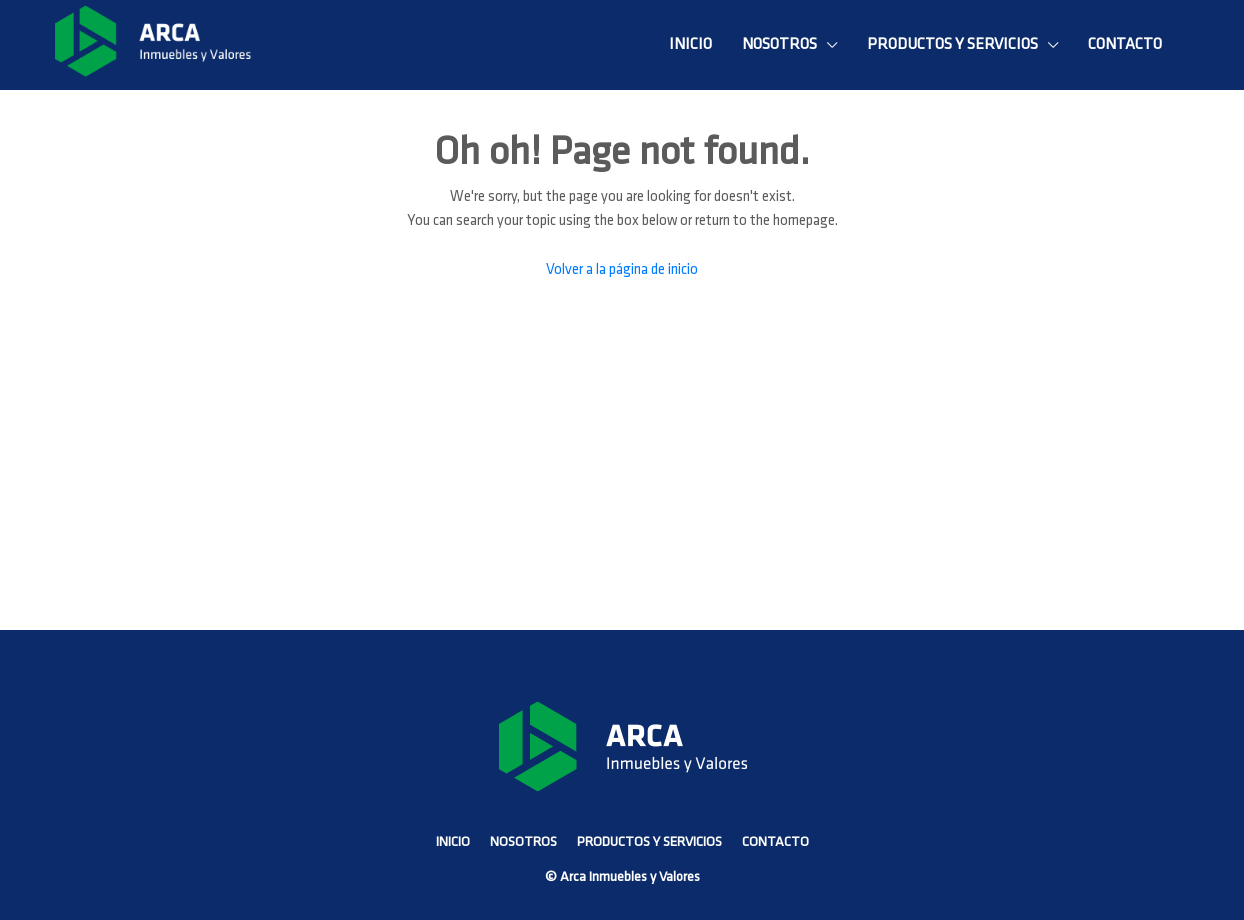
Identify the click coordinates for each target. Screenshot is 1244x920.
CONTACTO (1125, 45)
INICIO (690, 45)
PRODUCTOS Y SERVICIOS (952, 45)
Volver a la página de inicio (622, 270)
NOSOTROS (779, 45)
